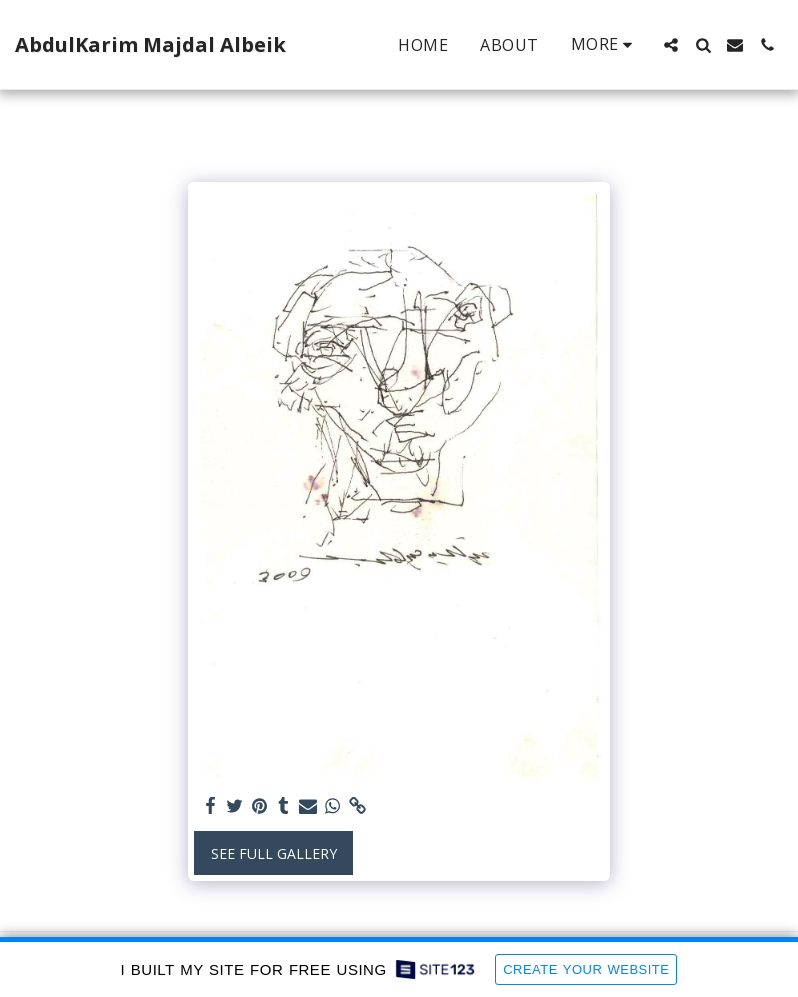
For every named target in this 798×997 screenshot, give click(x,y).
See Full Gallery (274, 853)
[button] (671, 45)
